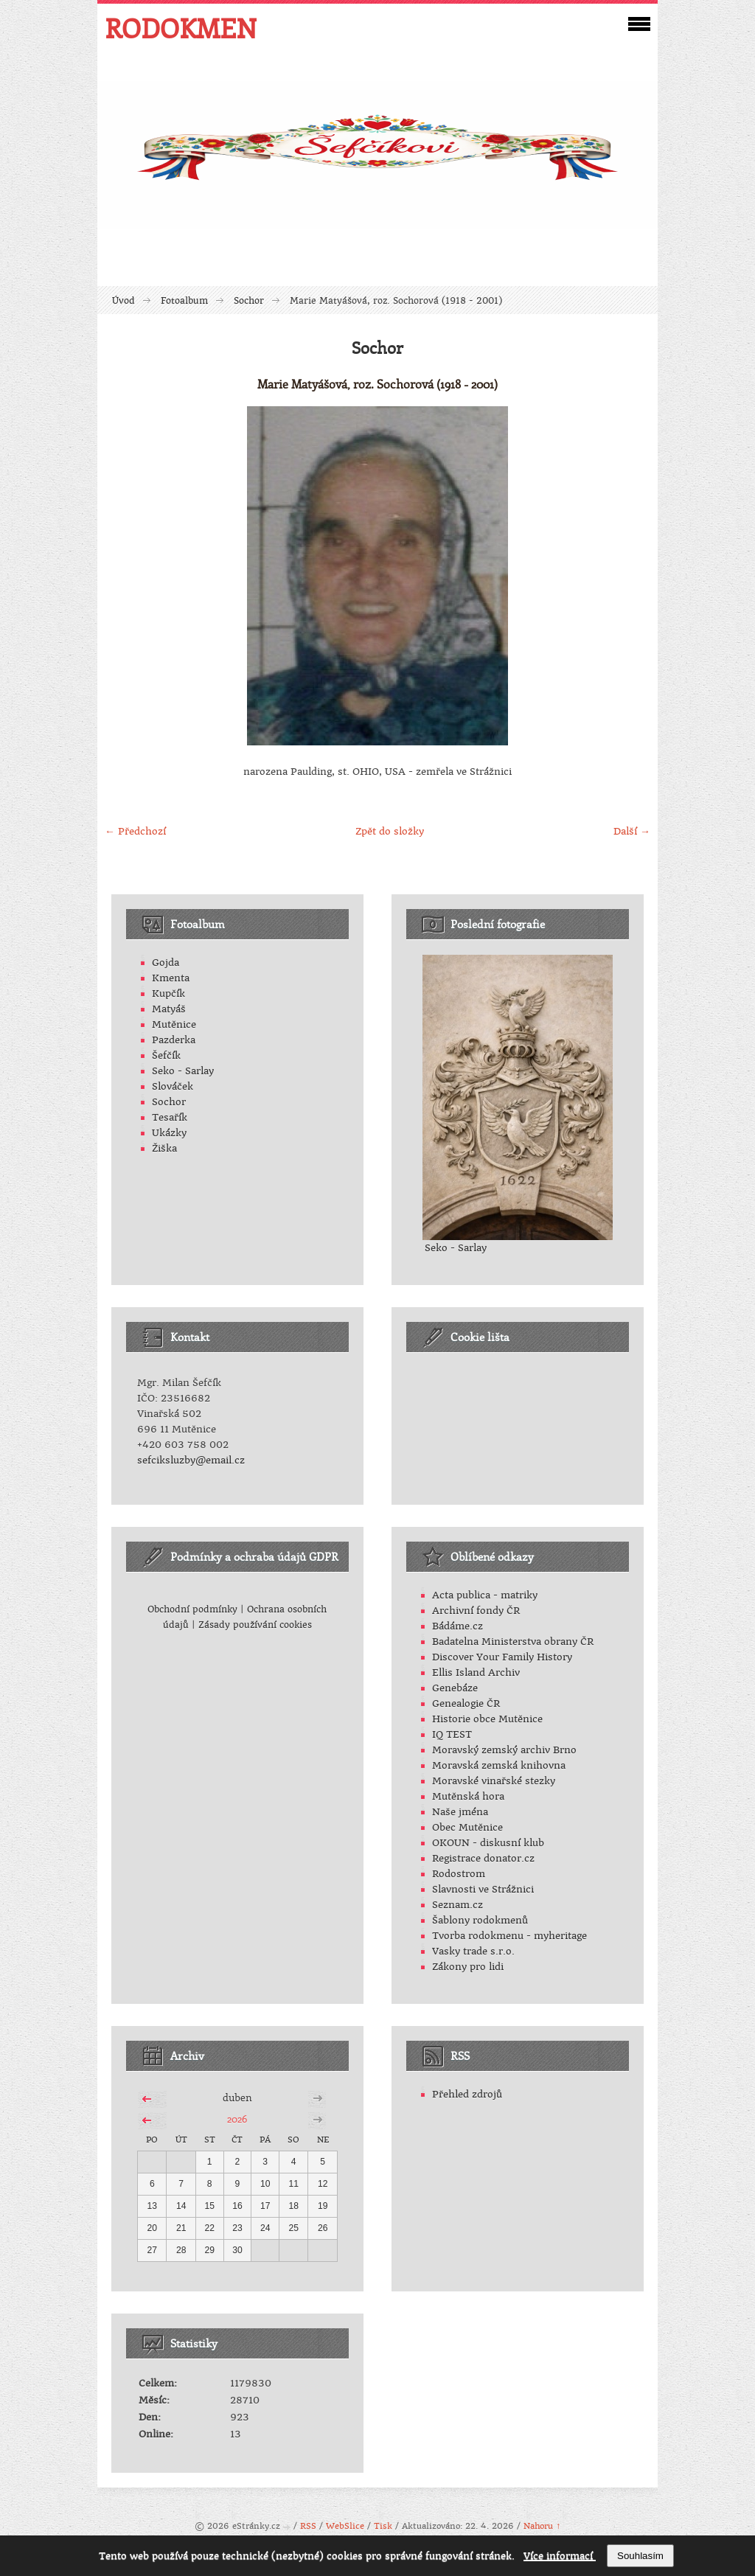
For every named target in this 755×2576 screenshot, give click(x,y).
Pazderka (173, 1039)
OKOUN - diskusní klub (488, 1842)
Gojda (165, 962)
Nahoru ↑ (541, 2526)
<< (147, 2097)
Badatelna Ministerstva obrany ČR (513, 1641)
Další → (631, 831)
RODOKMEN (181, 28)
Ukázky (169, 1132)
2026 (237, 2119)
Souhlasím (640, 2555)
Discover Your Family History (502, 1657)
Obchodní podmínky (192, 1609)
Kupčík (168, 993)
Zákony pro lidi (468, 1966)
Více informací (559, 2555)
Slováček (172, 1086)
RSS (308, 2526)
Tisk (383, 2526)
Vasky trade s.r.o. (473, 1951)
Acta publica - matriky (484, 1595)
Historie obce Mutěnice (487, 1718)
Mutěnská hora (468, 1796)
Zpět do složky (389, 831)
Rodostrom (458, 1873)
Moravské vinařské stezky (493, 1780)
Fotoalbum (184, 301)
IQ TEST (452, 1734)
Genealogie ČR (466, 1703)
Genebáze (455, 1687)
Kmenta (170, 978)
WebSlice (345, 2526)
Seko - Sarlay (183, 1070)
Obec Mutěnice (467, 1827)
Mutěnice (174, 1024)
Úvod (123, 301)
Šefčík (166, 1055)
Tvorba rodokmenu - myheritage (509, 1935)
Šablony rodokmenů (480, 1920)
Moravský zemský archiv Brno (504, 1749)
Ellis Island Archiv (476, 1672)
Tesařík (169, 1117)
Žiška (164, 1148)
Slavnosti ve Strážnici (483, 1889)
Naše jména (460, 1811)
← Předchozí (135, 831)
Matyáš (169, 1008)
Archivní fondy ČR (476, 1610)
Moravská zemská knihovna (499, 1765)
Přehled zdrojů (467, 2094)
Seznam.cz (457, 1904)
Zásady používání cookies (255, 1625)
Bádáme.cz (457, 1626)
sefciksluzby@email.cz (191, 1460)
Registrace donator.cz (483, 1858)
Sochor (249, 301)
